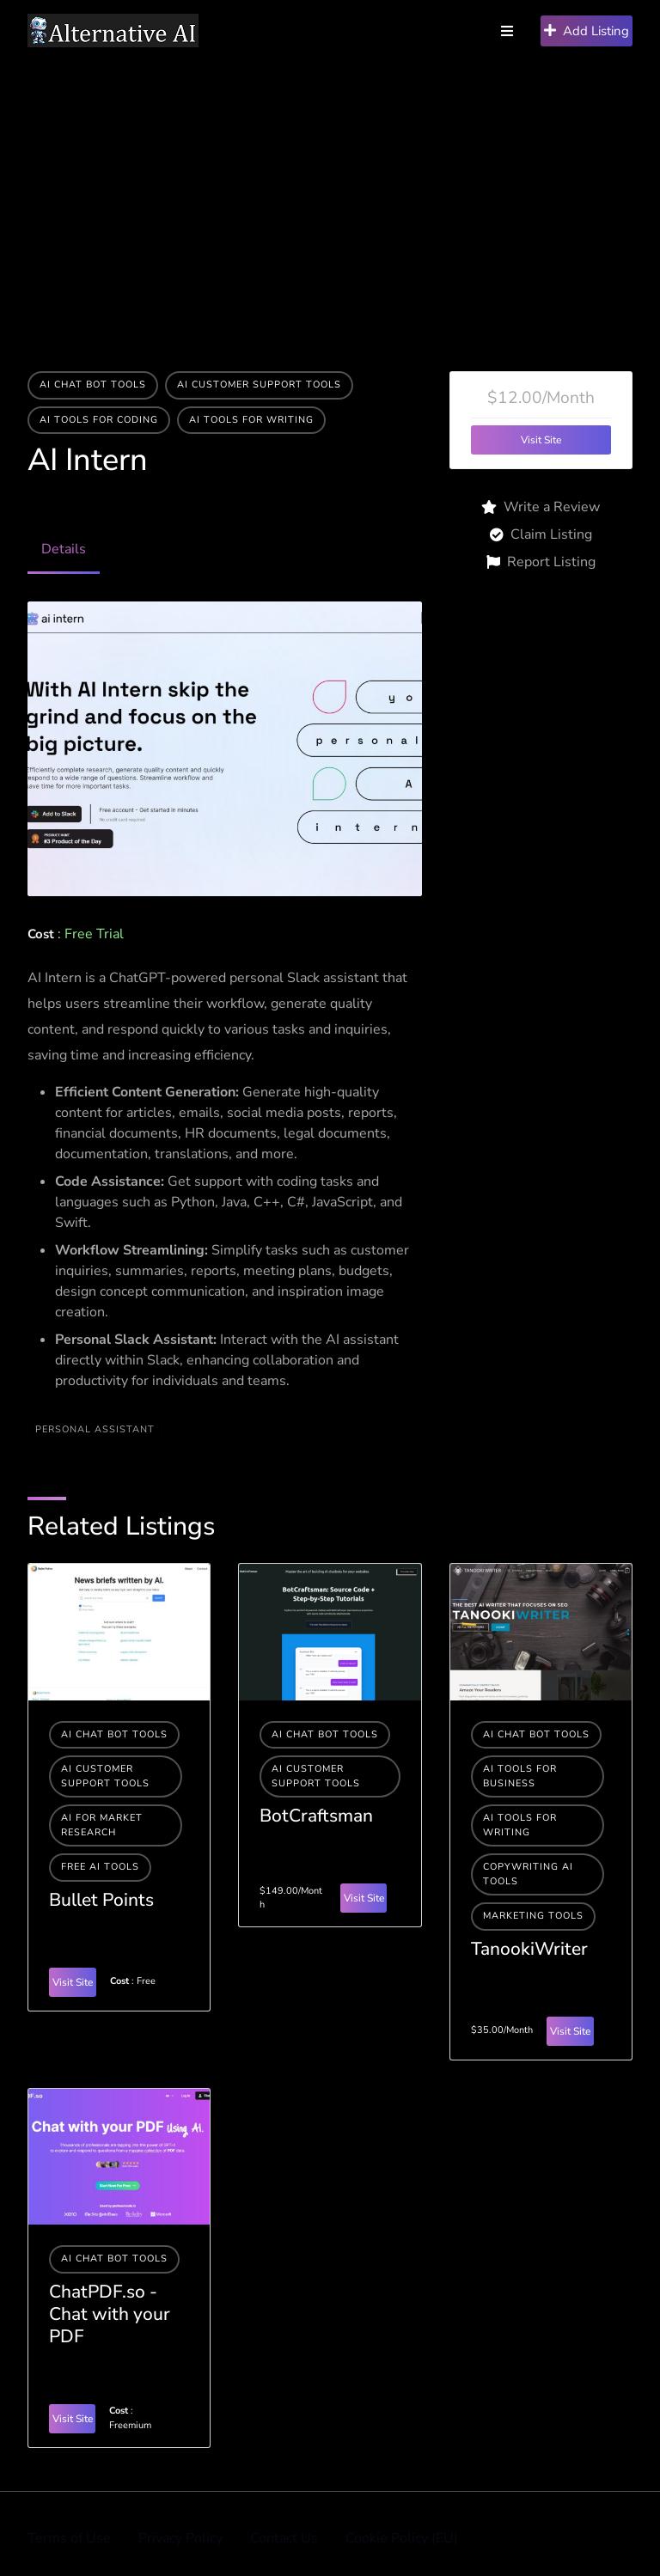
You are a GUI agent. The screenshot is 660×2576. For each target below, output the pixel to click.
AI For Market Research (102, 1825)
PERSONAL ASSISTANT (95, 1429)
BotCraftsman (316, 1816)
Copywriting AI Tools (528, 1874)
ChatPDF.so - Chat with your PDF (109, 2314)
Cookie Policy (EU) (401, 2538)
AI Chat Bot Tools (93, 384)
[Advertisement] (330, 190)
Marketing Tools (533, 1915)
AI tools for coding (99, 419)
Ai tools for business (520, 1776)
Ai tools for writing (251, 419)
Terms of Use (69, 2538)
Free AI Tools (100, 1866)
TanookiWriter (529, 1949)
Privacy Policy (180, 2538)
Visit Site (541, 440)
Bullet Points (101, 1900)
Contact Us (284, 2538)
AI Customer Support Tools (259, 384)
